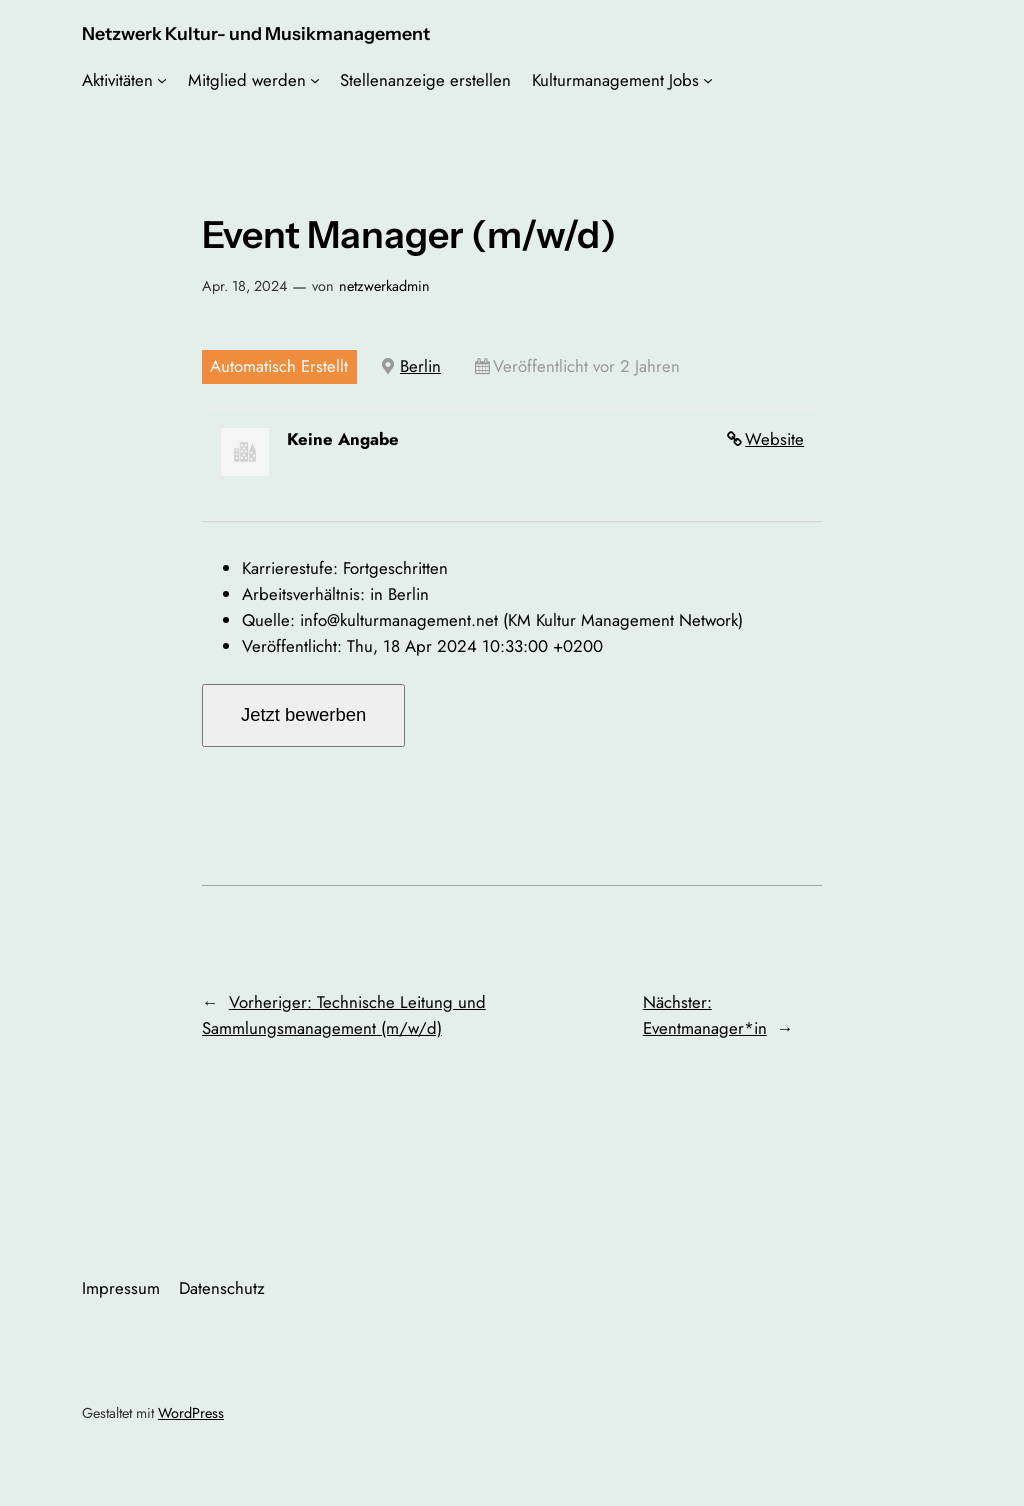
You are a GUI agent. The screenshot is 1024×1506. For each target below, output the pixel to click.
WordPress (191, 1413)
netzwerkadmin (384, 286)
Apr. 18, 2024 (244, 286)
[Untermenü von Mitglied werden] (315, 80)
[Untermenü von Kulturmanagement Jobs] (708, 80)
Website (774, 439)
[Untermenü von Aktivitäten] (162, 80)
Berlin (420, 366)
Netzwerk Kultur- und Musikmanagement (256, 33)
